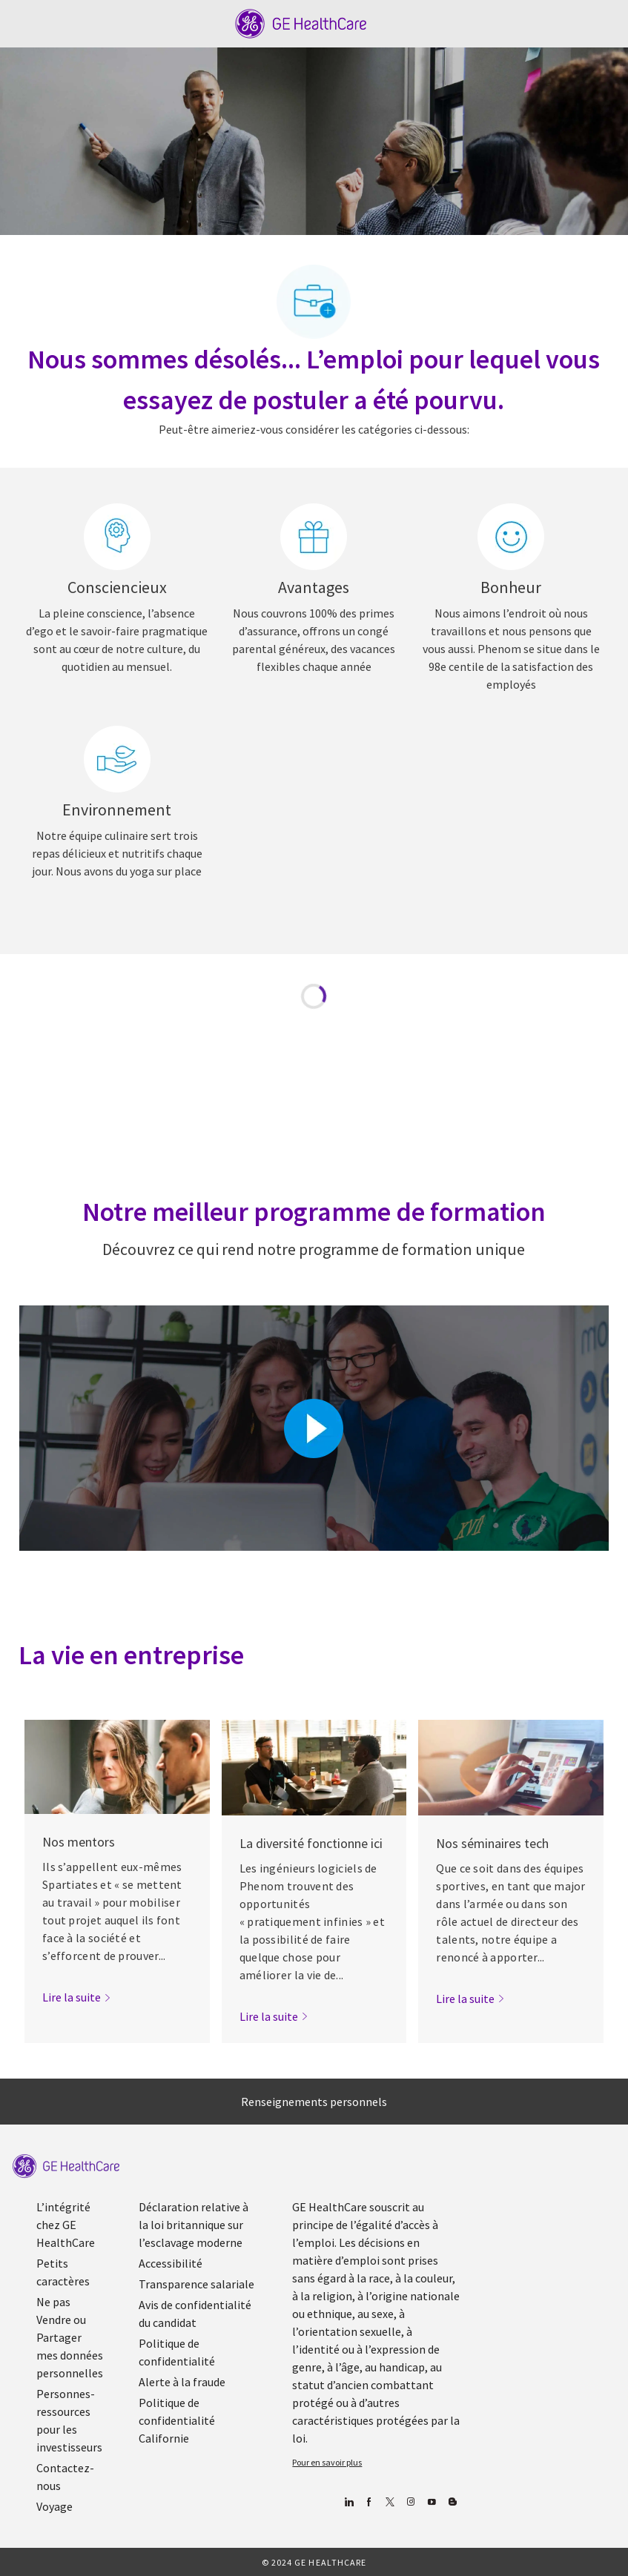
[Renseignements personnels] (314, 2102)
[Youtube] (432, 2502)
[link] (76, 1997)
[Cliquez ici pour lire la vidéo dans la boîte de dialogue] (314, 1428)
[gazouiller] (390, 2502)
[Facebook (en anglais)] (369, 2502)
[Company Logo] (300, 22)
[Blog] (411, 2502)
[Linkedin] (349, 2502)
